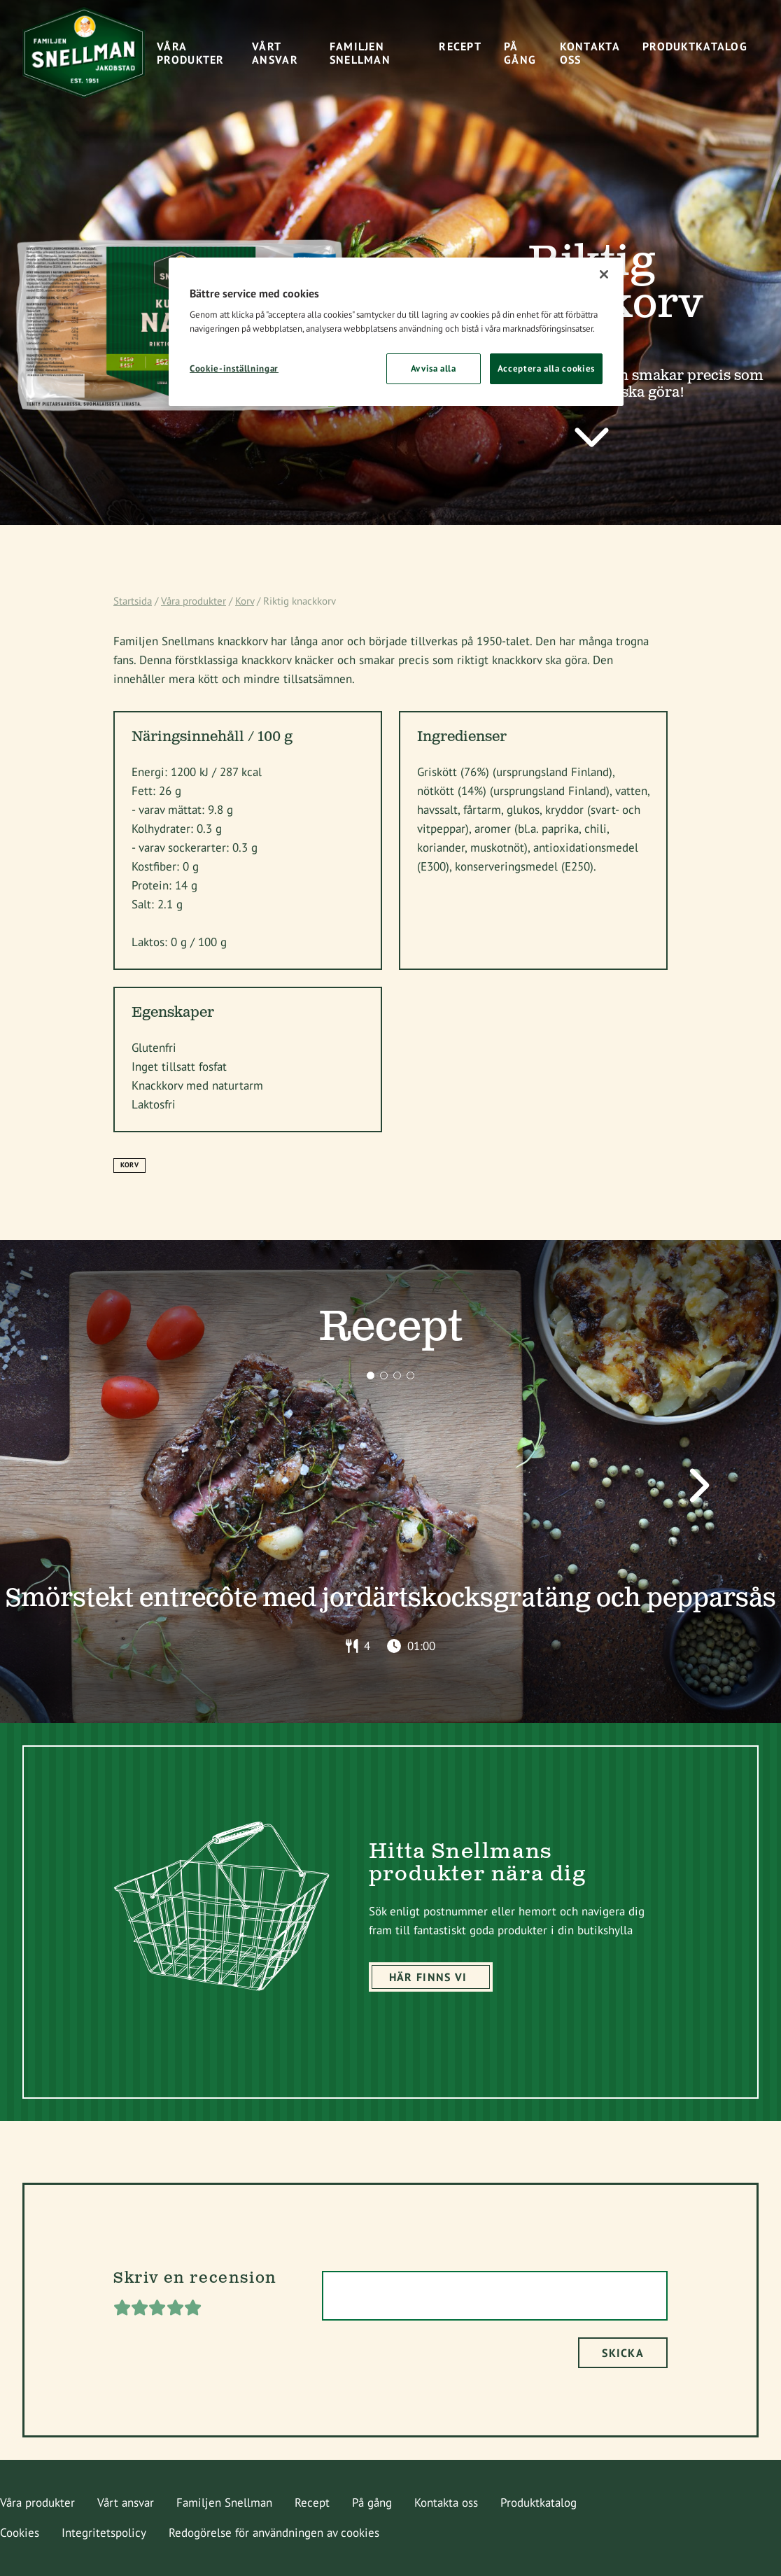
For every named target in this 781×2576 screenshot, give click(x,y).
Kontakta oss (446, 2502)
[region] (396, 332)
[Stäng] (604, 274)
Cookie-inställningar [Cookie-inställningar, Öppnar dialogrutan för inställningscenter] (234, 368)
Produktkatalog (538, 2502)
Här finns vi (428, 1977)
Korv (244, 600)
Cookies (19, 2532)
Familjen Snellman (224, 2502)
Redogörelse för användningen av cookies (274, 2532)
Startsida (132, 600)
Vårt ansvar (125, 2502)
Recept (312, 2502)
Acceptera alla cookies (546, 368)
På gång (372, 2502)
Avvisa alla (433, 368)
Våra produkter (193, 600)
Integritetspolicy (104, 2532)
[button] (370, 1375)
